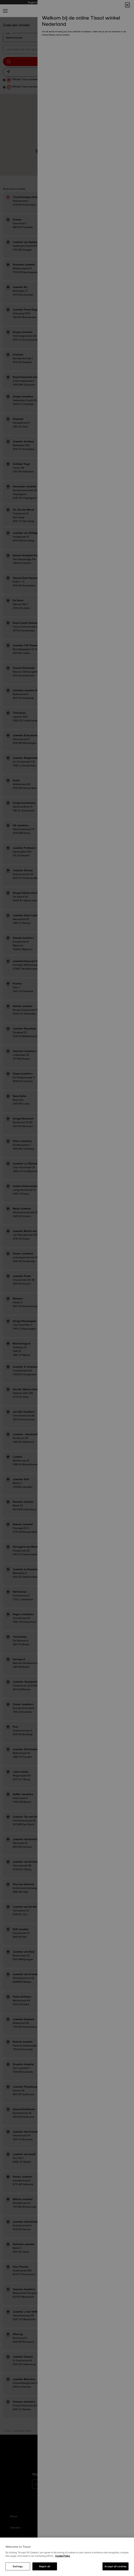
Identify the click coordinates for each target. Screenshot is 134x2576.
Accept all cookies (116, 2566)
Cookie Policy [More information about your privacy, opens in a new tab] (62, 2556)
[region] (67, 2557)
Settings (18, 2566)
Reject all (44, 2566)
